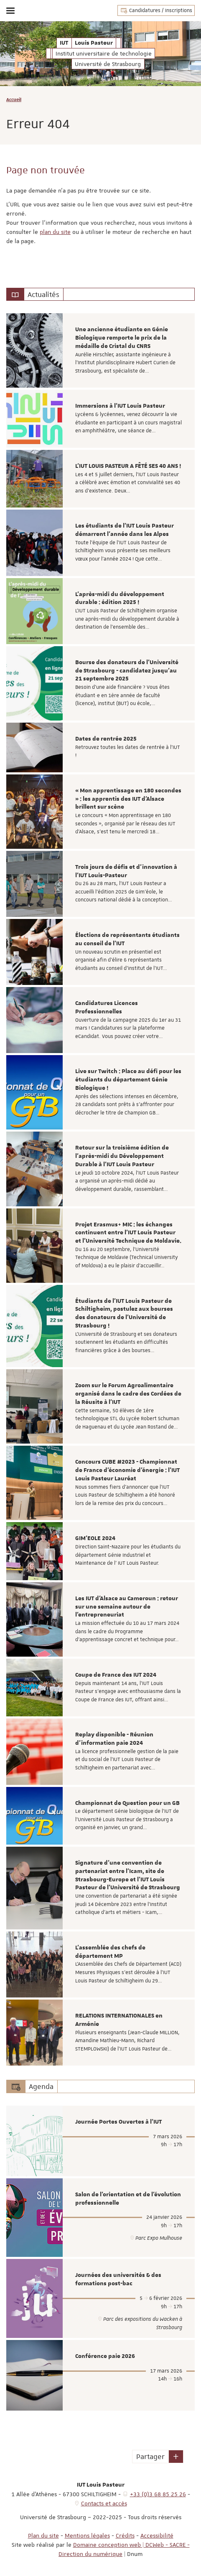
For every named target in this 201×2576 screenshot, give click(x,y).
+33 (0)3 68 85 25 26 (158, 2494)
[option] (100, 350)
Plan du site (43, 2535)
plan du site (55, 232)
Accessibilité (156, 2535)
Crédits (125, 2535)
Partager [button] (150, 2456)
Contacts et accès (104, 2503)
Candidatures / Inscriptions (156, 10)
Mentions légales (87, 2535)
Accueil (13, 99)
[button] (175, 2456)
